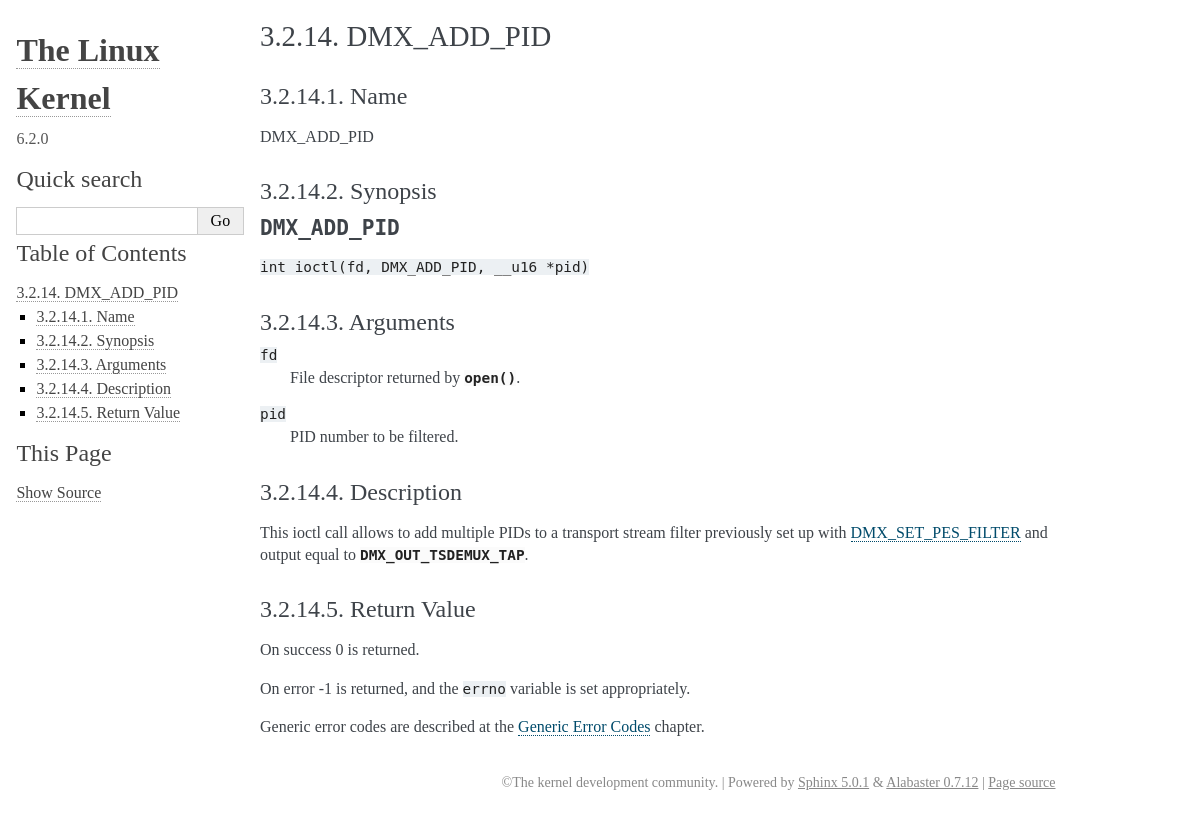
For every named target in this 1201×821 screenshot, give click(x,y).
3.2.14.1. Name (85, 316)
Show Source (58, 492)
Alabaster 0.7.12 (932, 782)
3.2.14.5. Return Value (108, 412)
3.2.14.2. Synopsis (95, 340)
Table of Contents (101, 253)
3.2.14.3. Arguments (101, 364)
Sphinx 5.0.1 (833, 782)
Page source (1021, 782)
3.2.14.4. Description (103, 388)
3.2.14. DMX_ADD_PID (97, 292)
